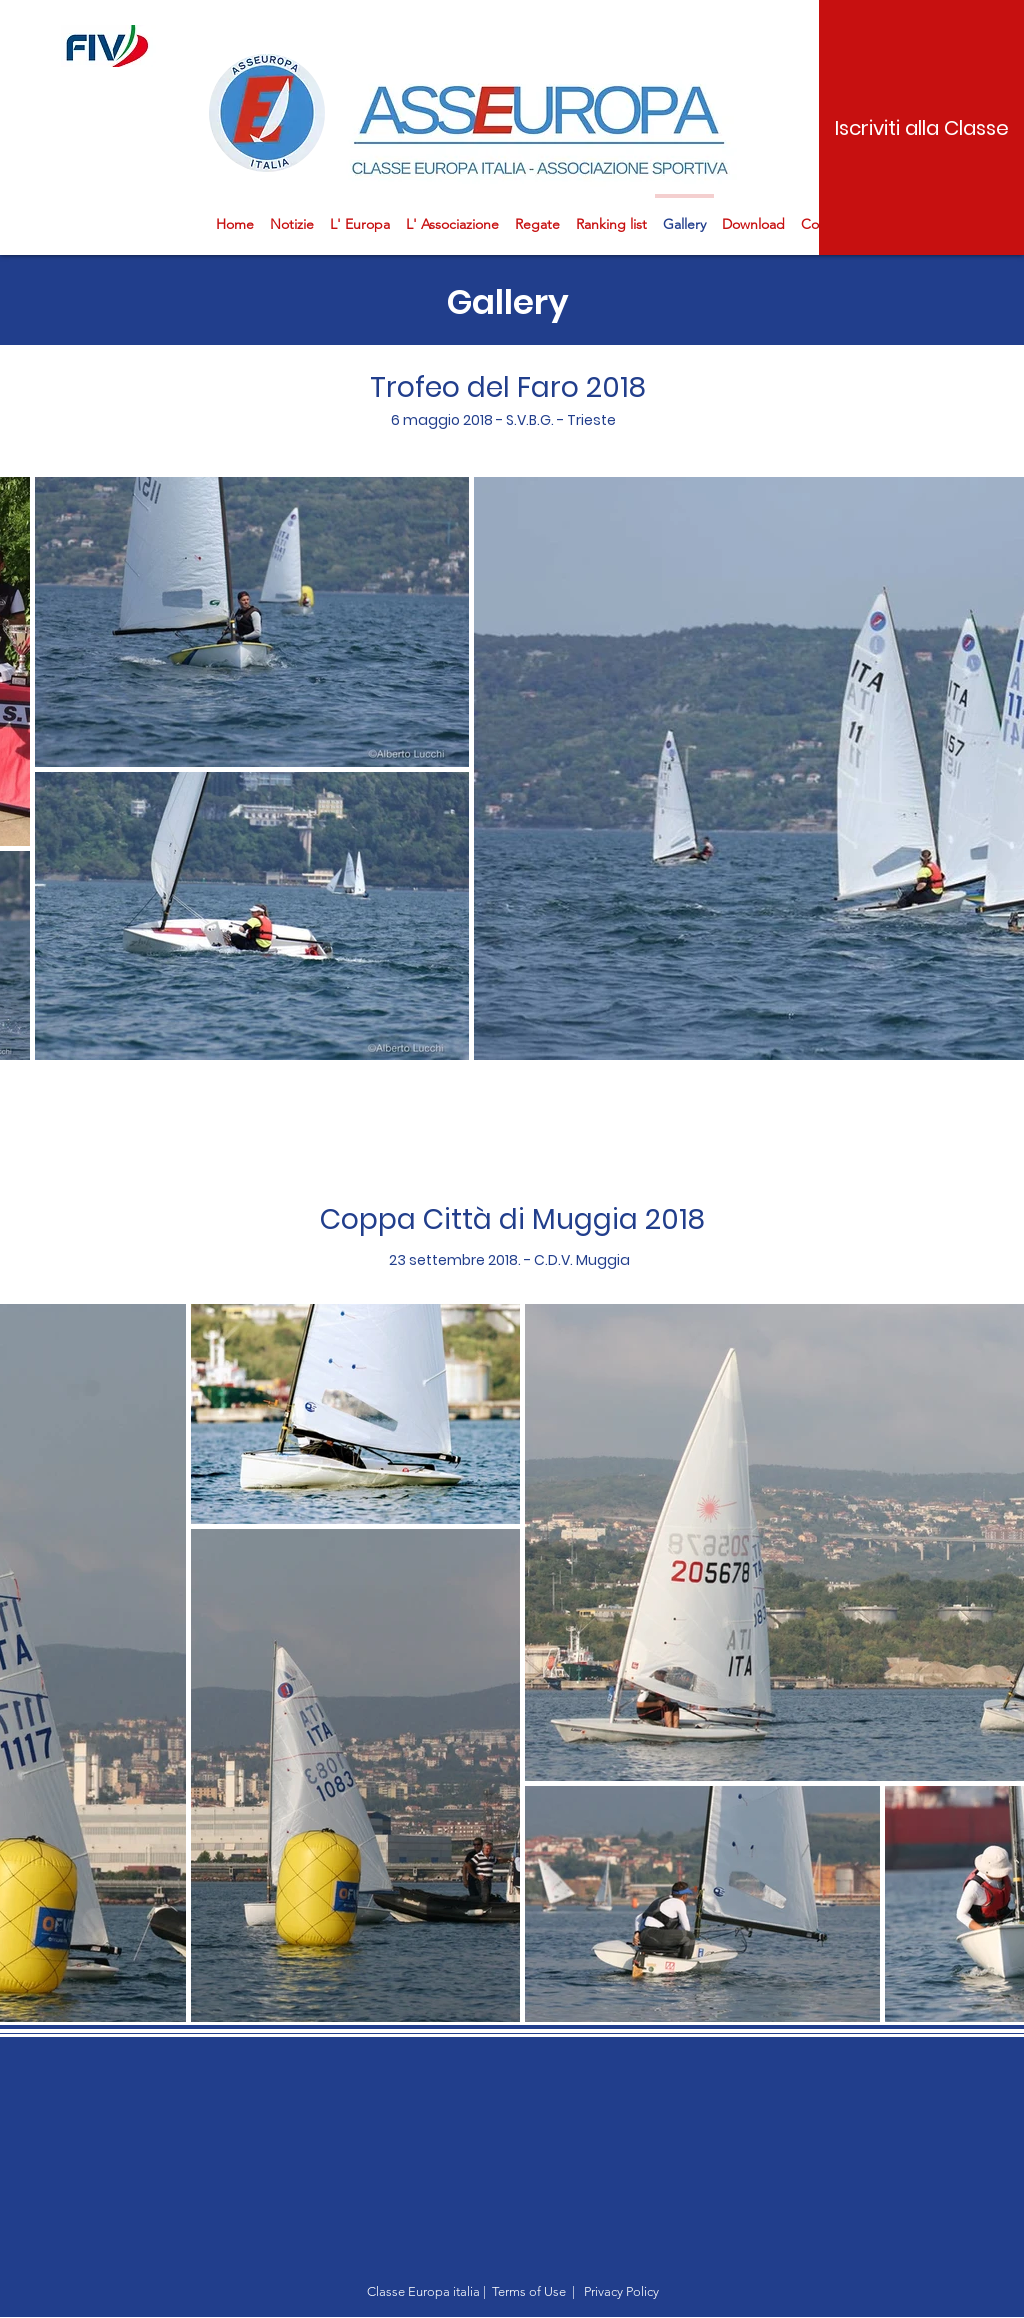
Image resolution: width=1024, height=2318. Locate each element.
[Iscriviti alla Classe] (921, 127)
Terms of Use (529, 2291)
